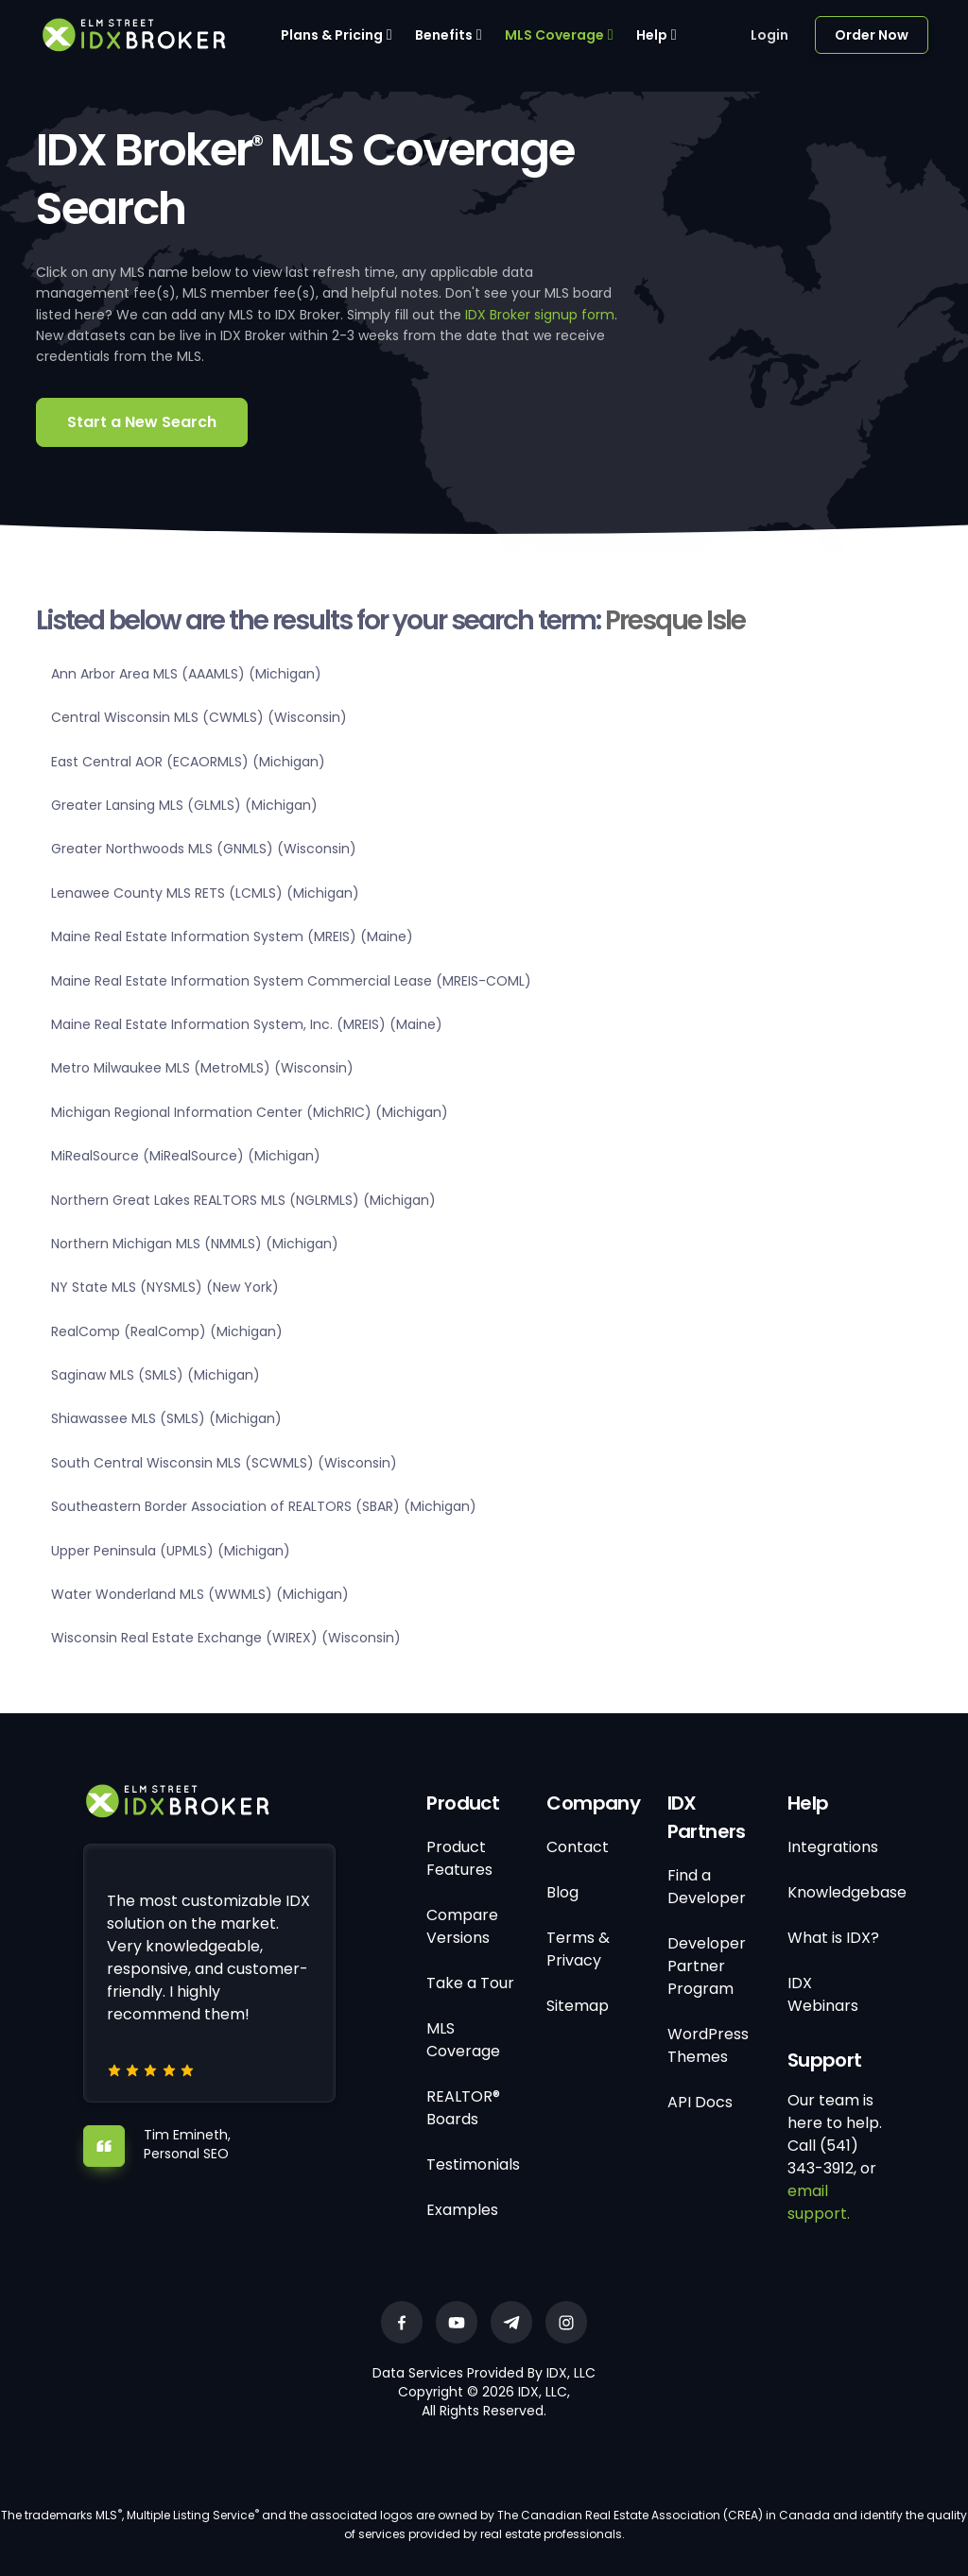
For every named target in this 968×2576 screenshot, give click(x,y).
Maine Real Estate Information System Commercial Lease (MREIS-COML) (291, 980)
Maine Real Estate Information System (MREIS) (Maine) (232, 936)
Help (651, 35)
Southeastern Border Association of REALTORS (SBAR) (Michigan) (263, 1506)
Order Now (871, 35)
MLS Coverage (554, 35)
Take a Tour (470, 1983)
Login (769, 35)
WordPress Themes (708, 2045)
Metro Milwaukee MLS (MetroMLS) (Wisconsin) (202, 1067)
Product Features (459, 1858)
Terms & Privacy (578, 1949)
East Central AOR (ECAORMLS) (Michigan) (188, 761)
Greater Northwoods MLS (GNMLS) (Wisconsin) (203, 848)
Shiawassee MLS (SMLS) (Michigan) (166, 1418)
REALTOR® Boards (463, 2108)
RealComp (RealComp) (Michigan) (167, 1331)
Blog (562, 1892)
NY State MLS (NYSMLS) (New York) (165, 1287)
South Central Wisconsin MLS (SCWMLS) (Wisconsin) (224, 1462)
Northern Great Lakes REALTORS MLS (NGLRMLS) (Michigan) (243, 1200)
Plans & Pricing (332, 35)
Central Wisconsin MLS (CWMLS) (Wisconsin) (199, 717)
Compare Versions (462, 1926)
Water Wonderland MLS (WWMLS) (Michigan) (200, 1594)
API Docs (700, 2102)
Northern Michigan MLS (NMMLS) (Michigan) (194, 1243)
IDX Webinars (822, 1994)
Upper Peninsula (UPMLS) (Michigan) (170, 1550)
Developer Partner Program (706, 1966)
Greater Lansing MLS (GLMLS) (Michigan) (184, 805)
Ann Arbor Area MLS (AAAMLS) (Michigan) (186, 673)
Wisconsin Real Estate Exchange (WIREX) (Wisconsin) (226, 1637)
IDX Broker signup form (539, 314)
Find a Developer (706, 1886)
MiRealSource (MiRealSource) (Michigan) (185, 1155)
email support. (818, 2202)
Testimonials (473, 2164)
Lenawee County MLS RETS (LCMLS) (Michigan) (205, 893)
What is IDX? (833, 1938)
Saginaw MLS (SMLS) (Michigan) (155, 1374)
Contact (577, 1847)
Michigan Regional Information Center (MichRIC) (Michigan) (249, 1112)
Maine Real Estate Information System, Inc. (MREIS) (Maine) (246, 1024)
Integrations (832, 1847)
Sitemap (577, 2006)
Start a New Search (141, 422)
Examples (462, 2210)
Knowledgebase (847, 1892)
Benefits (444, 35)
